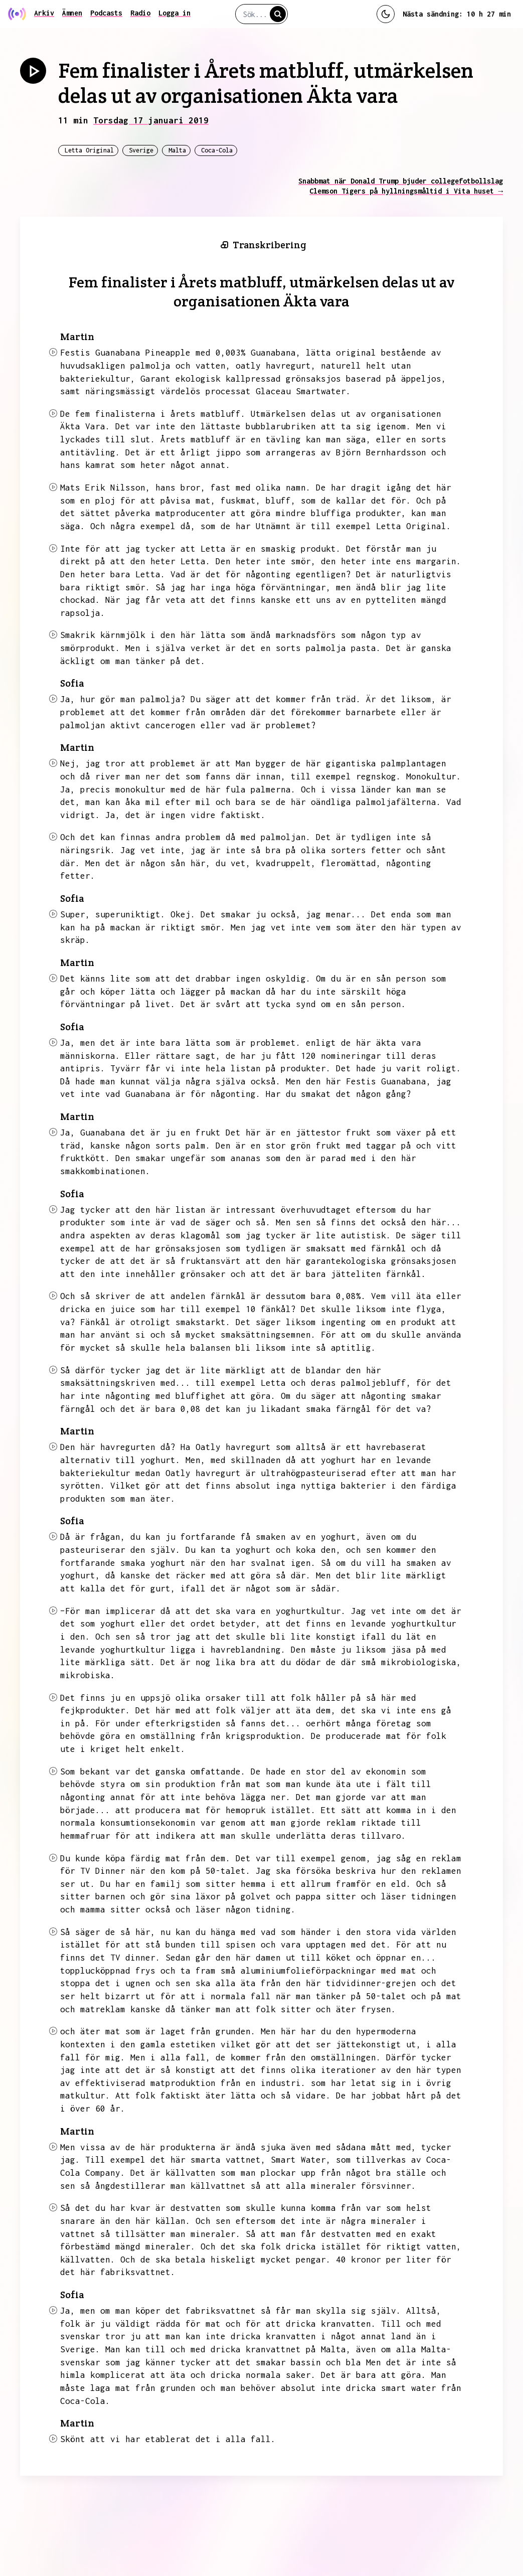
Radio (140, 13)
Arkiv (44, 13)
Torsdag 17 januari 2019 (151, 120)
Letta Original (89, 150)
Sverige (141, 150)
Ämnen (72, 13)
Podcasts (106, 13)
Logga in (174, 13)
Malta (177, 150)
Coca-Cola (217, 150)
